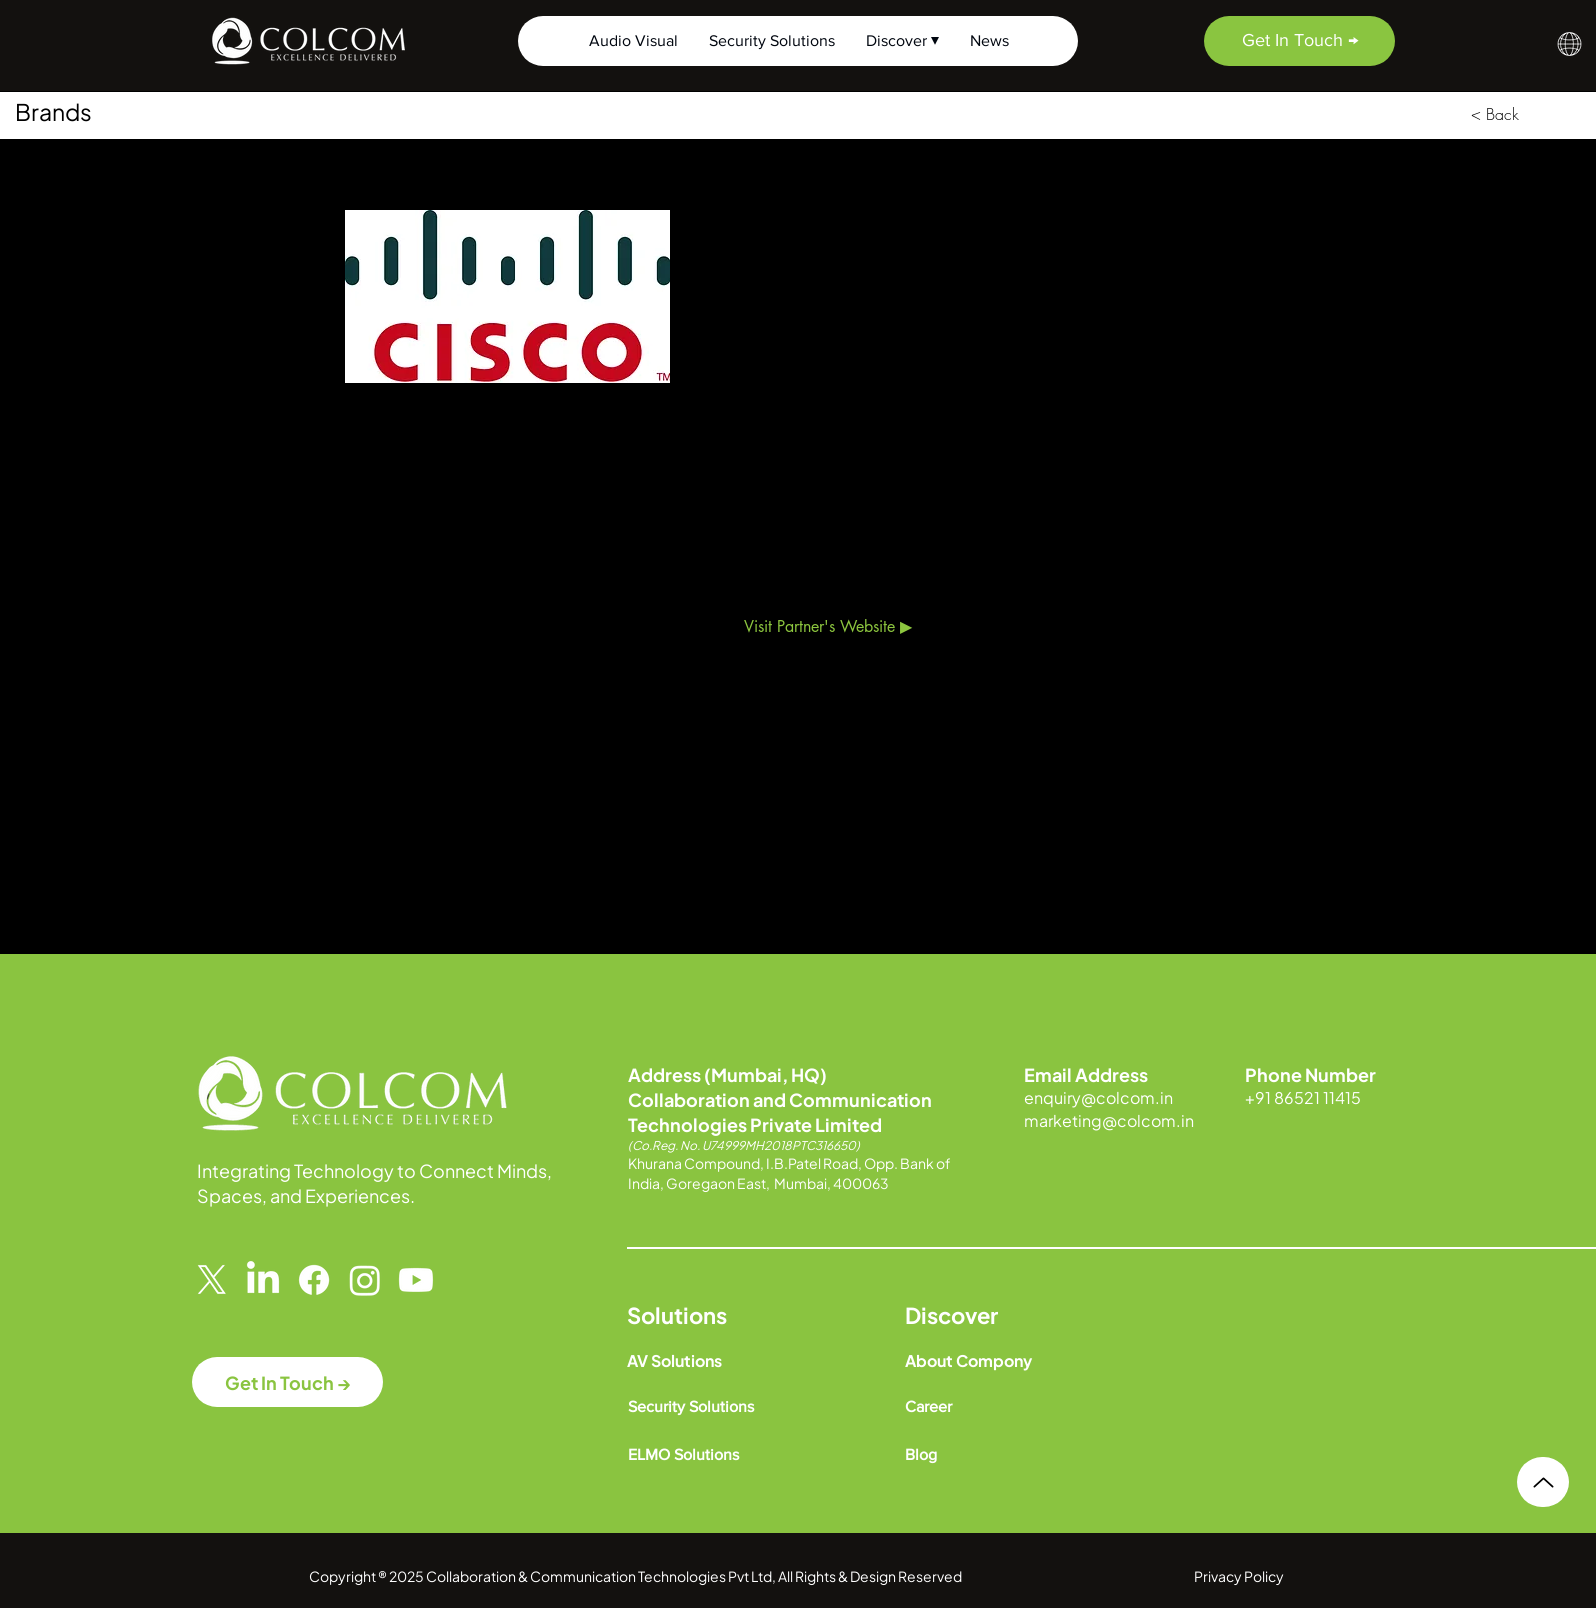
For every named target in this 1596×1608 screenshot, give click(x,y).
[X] (212, 1280)
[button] (1569, 44)
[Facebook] (314, 1280)
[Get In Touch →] (1299, 41)
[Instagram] (365, 1280)
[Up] (1543, 1482)
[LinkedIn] (263, 1280)
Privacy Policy (1239, 1576)
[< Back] (1495, 114)
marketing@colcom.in (1109, 1120)
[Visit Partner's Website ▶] (828, 627)
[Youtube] (416, 1280)
